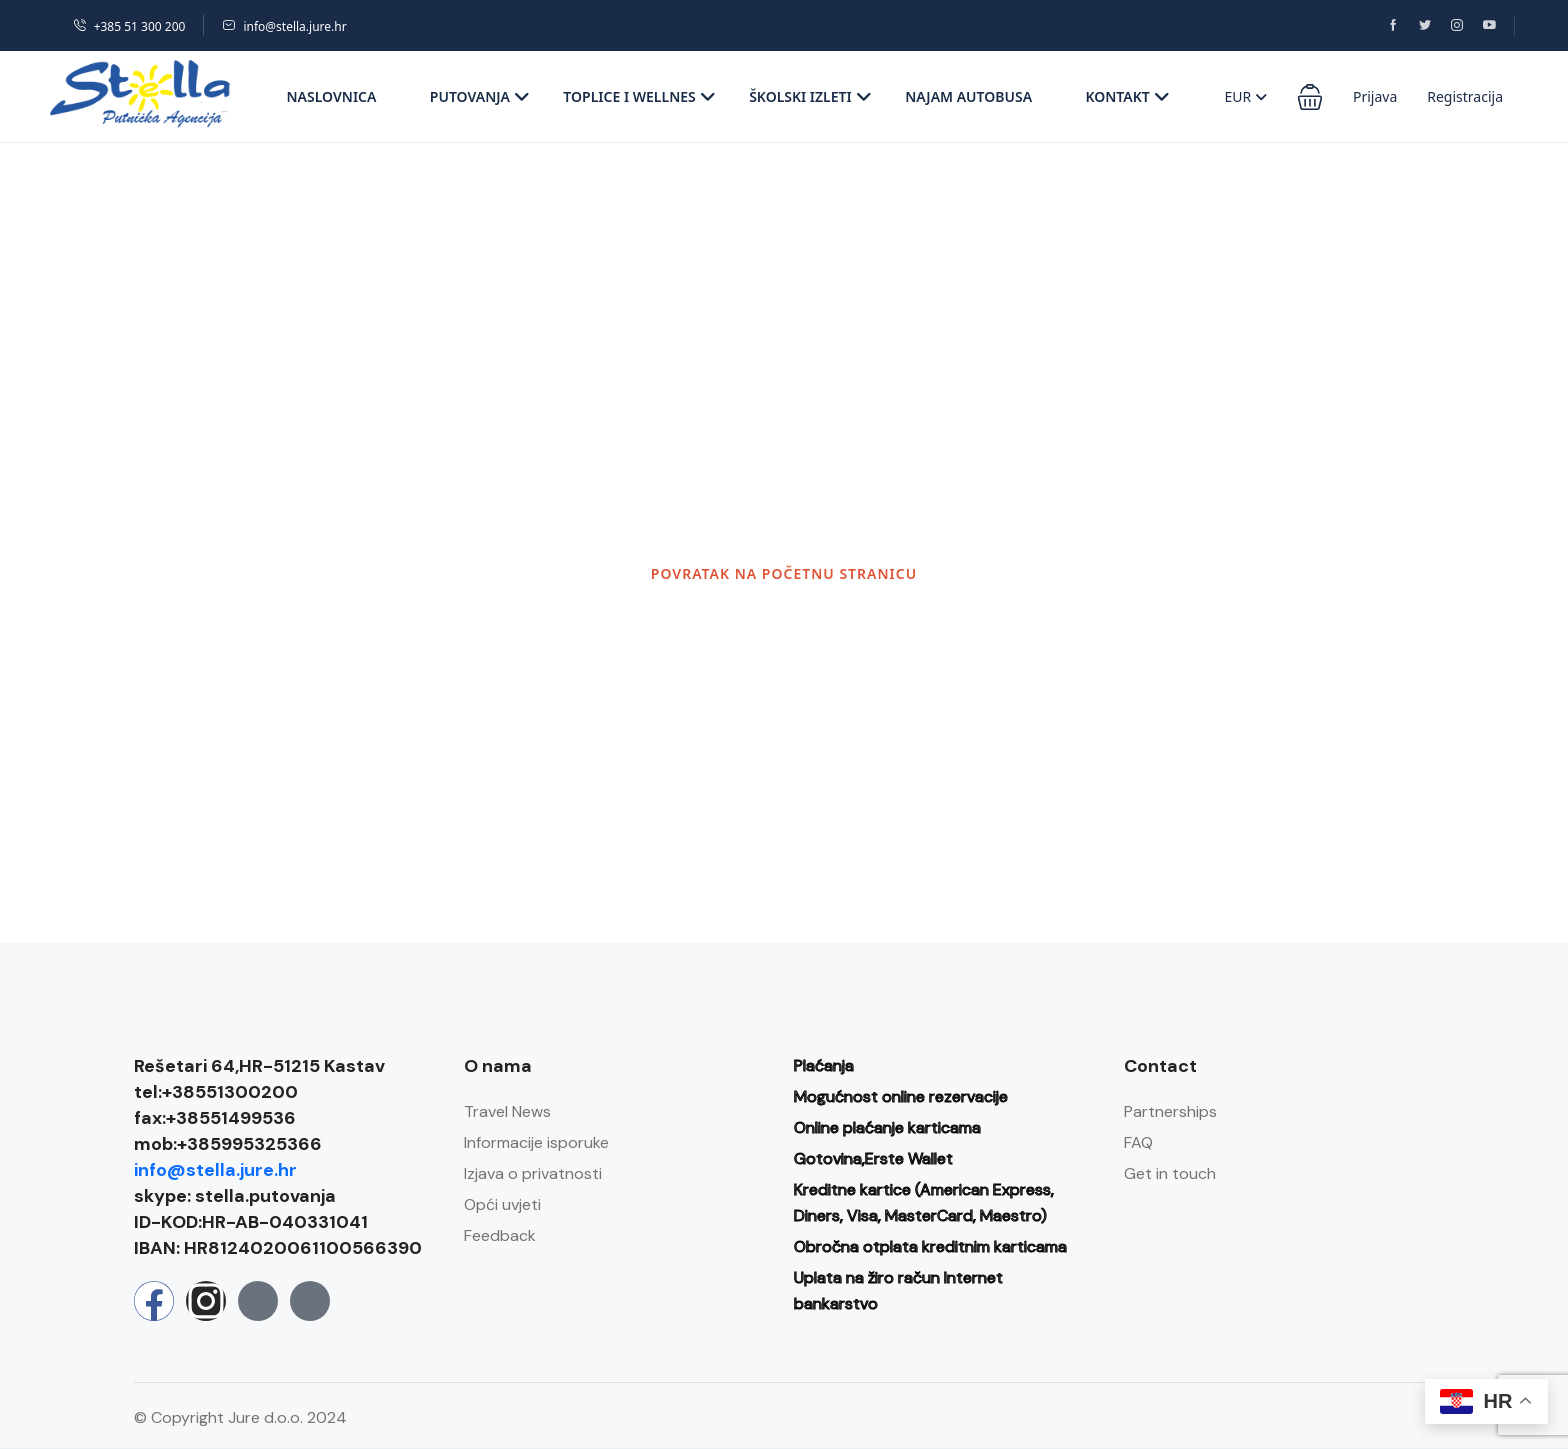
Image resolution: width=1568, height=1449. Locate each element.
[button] (1310, 97)
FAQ (1138, 1142)
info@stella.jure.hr (284, 26)
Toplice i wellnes (639, 96)
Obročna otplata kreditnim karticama (930, 1246)
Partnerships (1170, 1111)
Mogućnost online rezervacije (901, 1096)
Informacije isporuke (536, 1142)
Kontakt (1127, 96)
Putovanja (480, 96)
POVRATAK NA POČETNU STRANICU (784, 573)
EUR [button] (1246, 96)
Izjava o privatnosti (533, 1173)
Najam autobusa (968, 96)
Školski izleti (810, 96)
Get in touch (1170, 1173)
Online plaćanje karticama (887, 1127)
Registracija (1465, 96)
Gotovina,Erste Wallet (873, 1158)
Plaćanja (824, 1065)
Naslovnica (332, 96)
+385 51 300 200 (129, 26)
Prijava (1375, 96)
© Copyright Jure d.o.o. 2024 (240, 1417)
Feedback (500, 1235)
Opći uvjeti (502, 1204)
